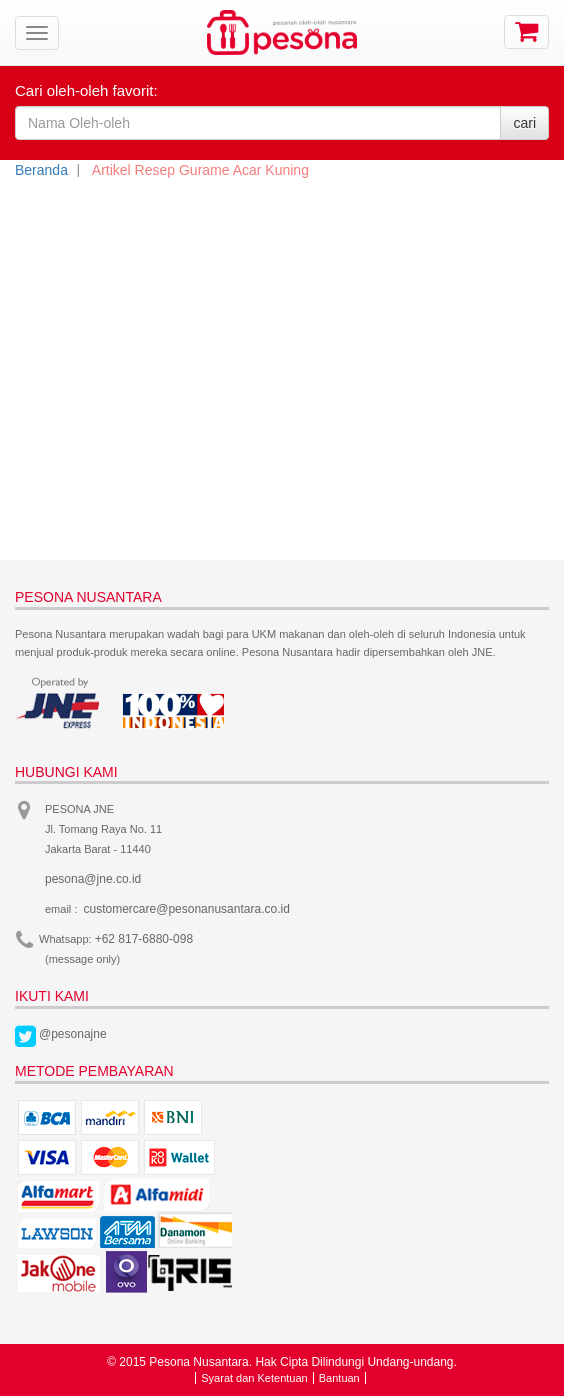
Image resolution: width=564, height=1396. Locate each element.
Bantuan (339, 1378)
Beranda (41, 170)
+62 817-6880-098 (144, 939)
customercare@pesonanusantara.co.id (187, 909)
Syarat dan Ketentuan (254, 1378)
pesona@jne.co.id (93, 879)
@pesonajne (73, 1034)
